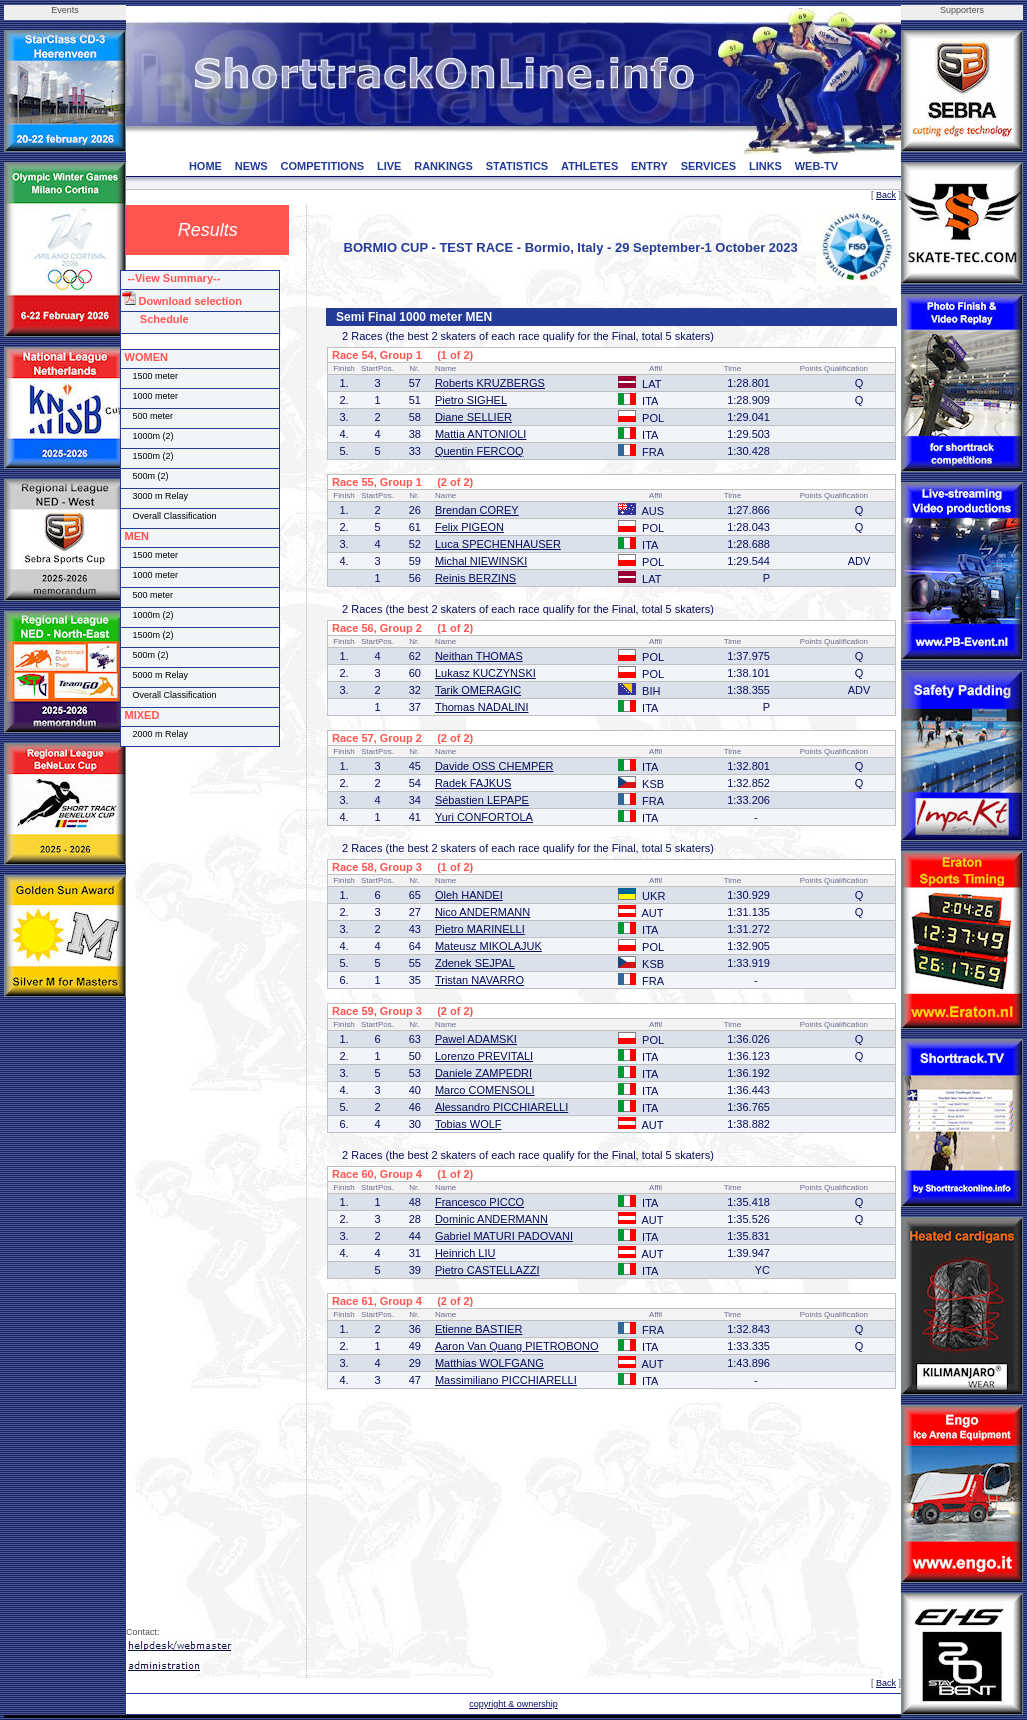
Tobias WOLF (468, 1124)
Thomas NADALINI (482, 707)
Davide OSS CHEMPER (494, 766)
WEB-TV (816, 166)
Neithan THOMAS (479, 656)
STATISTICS (517, 166)
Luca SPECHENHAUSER (498, 544)
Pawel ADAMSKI (476, 1039)
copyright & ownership (513, 1704)
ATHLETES (589, 166)
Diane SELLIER (473, 417)
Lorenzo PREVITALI (484, 1056)
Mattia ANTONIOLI (481, 434)
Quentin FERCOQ (479, 451)
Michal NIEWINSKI (481, 561)
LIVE (389, 166)
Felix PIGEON (469, 527)
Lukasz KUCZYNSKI (485, 673)
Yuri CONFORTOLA (484, 817)
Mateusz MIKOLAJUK (488, 946)
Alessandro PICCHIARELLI (501, 1107)
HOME (205, 166)
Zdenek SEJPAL (475, 963)
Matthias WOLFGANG (489, 1363)
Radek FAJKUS (473, 783)
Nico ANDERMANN (482, 912)
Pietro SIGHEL (471, 400)
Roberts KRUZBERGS (490, 383)
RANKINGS (443, 166)
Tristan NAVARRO (479, 980)
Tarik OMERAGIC (478, 690)
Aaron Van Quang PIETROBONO (517, 1346)
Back (886, 195)
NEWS (251, 166)
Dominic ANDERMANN (491, 1219)
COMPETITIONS (322, 166)
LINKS (765, 166)
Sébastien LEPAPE (482, 800)
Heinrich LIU (465, 1253)
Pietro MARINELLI (480, 929)
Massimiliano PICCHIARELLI (506, 1380)
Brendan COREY (477, 510)
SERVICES (708, 166)
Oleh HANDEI (469, 895)
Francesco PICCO (479, 1202)
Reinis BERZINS (475, 578)
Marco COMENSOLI (485, 1090)
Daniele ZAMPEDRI (483, 1073)
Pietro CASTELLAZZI (487, 1270)
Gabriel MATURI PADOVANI (504, 1236)
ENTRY (649, 166)
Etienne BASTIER (478, 1329)
